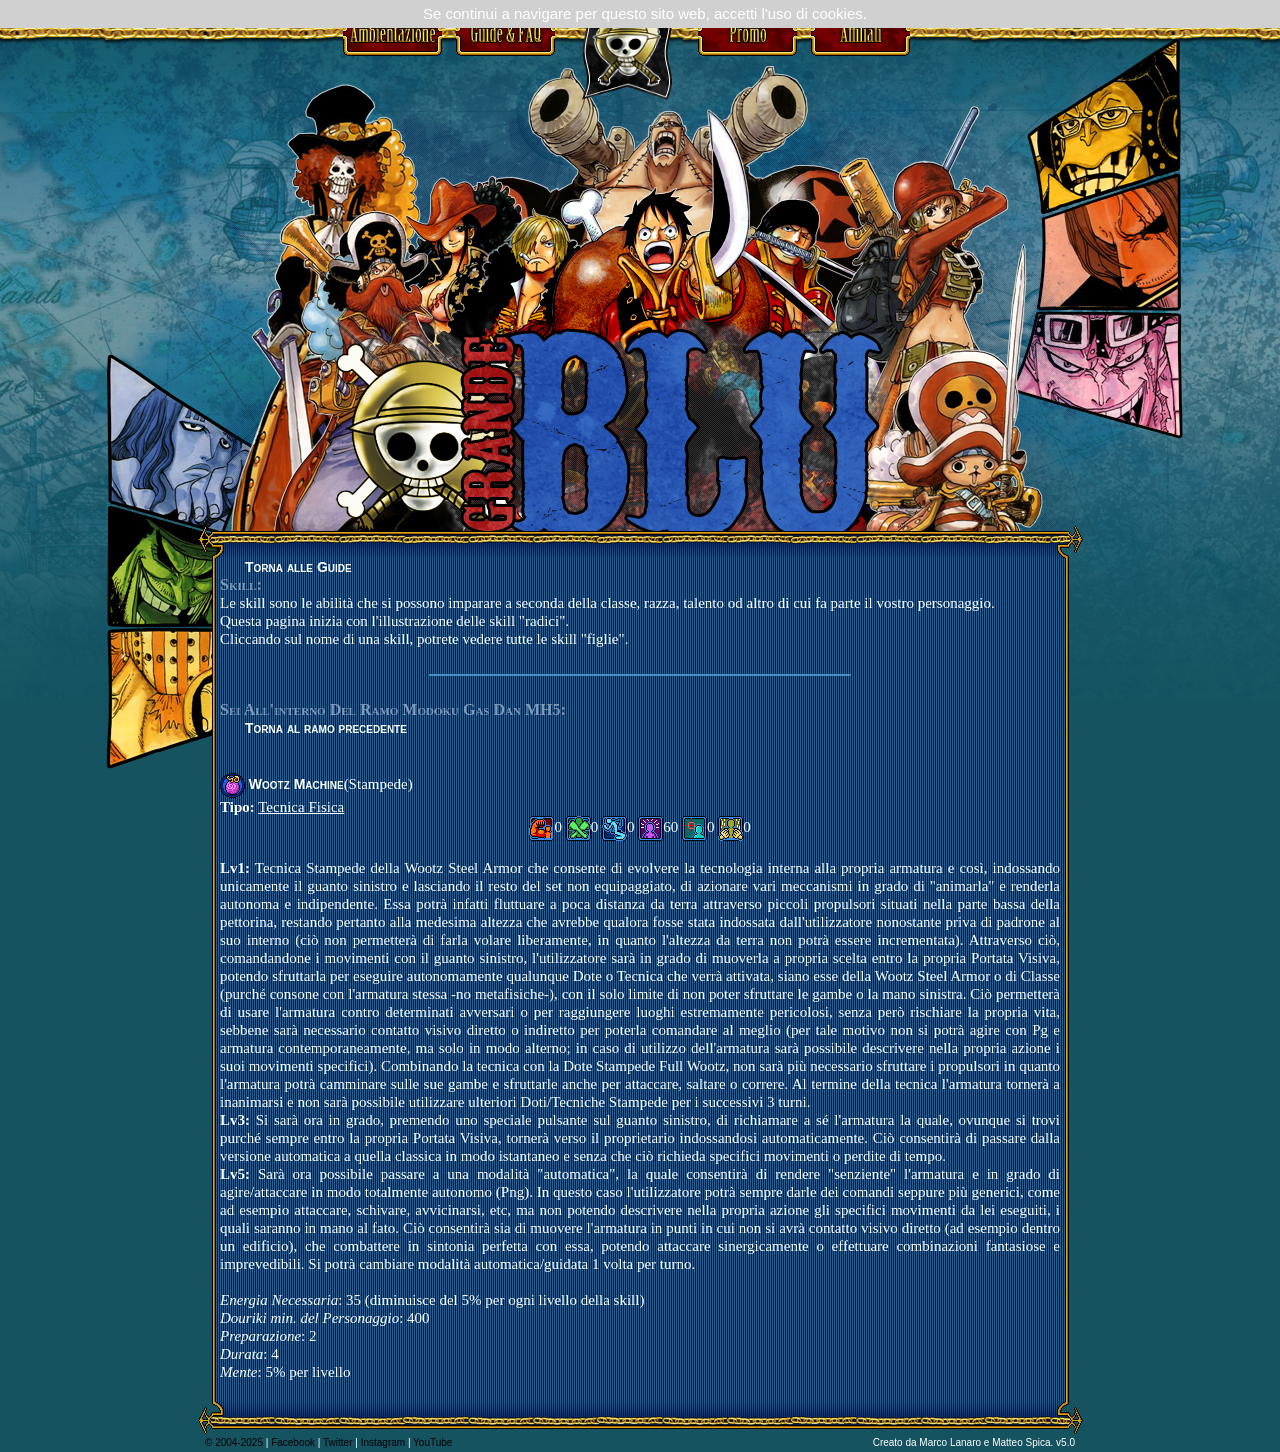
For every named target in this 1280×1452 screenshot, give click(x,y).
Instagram (383, 1442)
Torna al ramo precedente (326, 728)
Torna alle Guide (298, 567)
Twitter (337, 1442)
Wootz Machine (296, 784)
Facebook (293, 1442)
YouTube (432, 1442)
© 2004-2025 (234, 1442)
